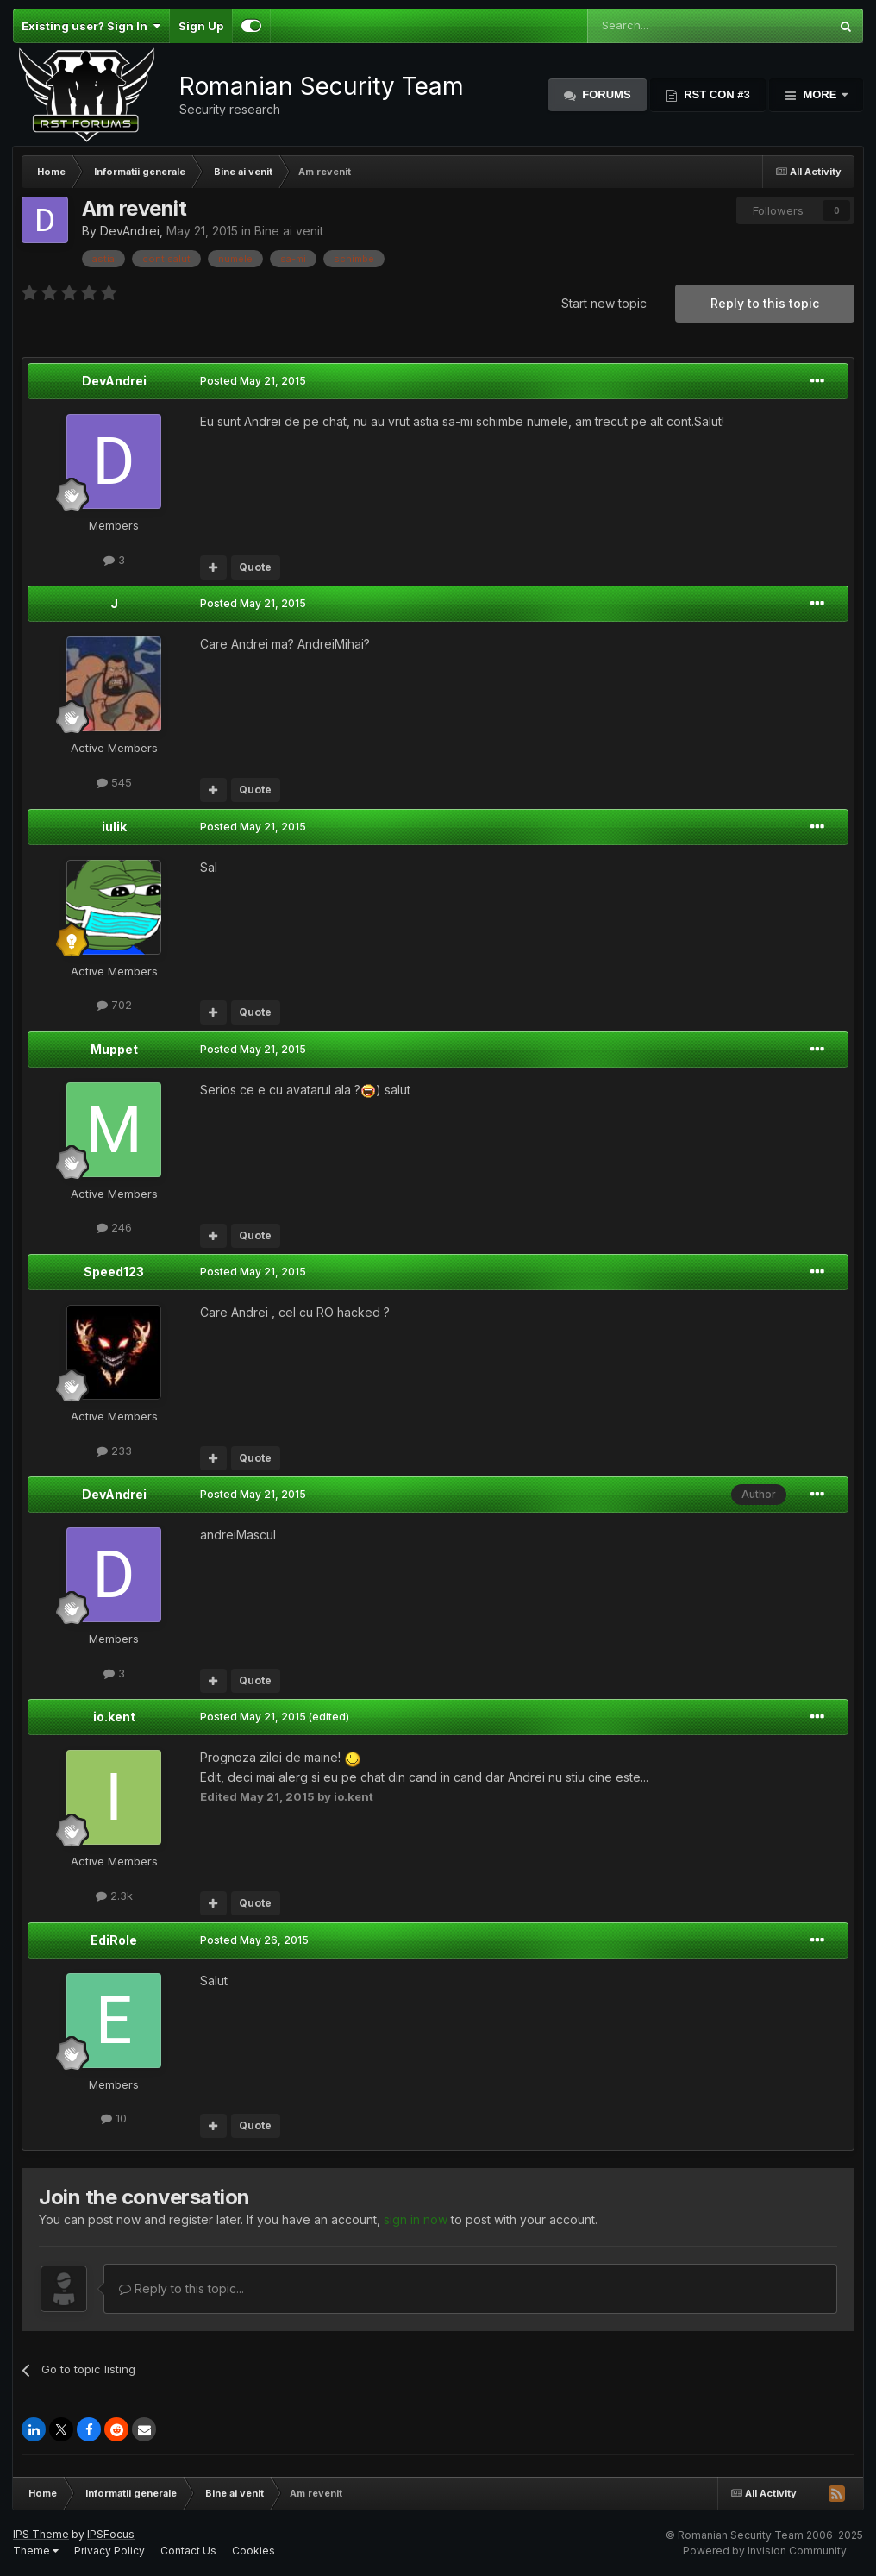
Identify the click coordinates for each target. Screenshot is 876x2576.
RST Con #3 (715, 94)
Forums (605, 94)
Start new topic (604, 303)
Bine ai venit (288, 230)
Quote (255, 567)
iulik (114, 826)
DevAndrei (130, 230)
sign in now (415, 2219)
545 (114, 782)
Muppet (114, 1049)
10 (114, 2118)
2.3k (114, 1895)
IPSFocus (111, 2534)
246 (114, 1227)
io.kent (114, 1716)
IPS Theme (41, 2534)
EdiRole (114, 1940)
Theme (36, 2550)
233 (114, 1450)
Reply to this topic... (181, 2288)
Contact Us (188, 2550)
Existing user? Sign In (91, 26)
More (820, 94)
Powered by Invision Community (765, 2550)
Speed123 (114, 1271)
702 (114, 1005)
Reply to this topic (764, 303)
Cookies (253, 2550)
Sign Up (200, 26)
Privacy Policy (109, 2550)
